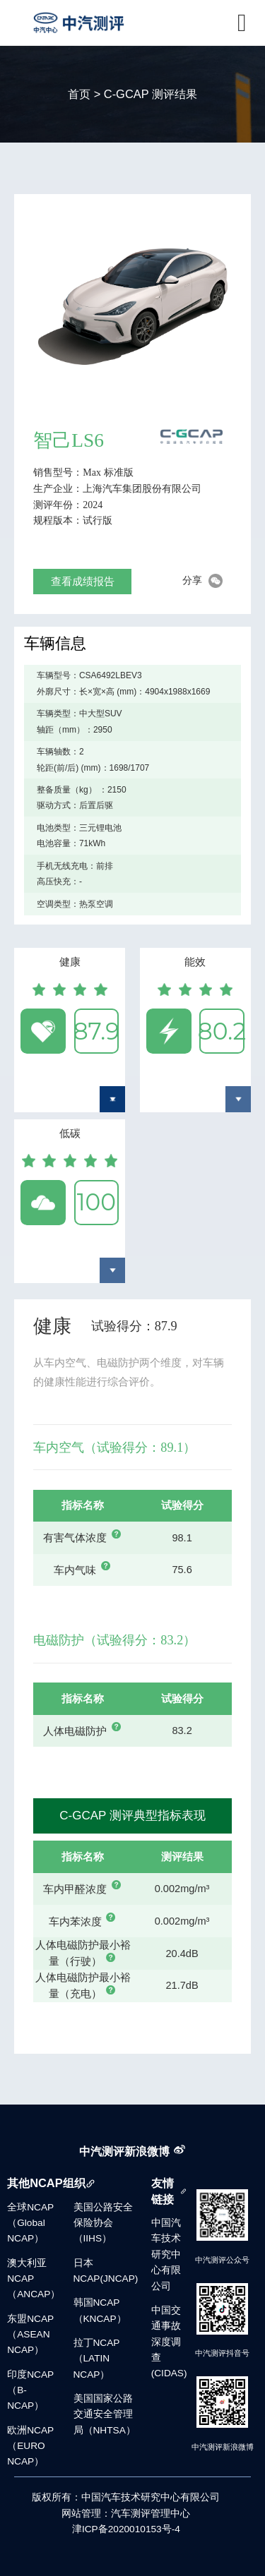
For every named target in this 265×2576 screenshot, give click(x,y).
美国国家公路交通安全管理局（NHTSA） (104, 2414)
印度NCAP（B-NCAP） (30, 2390)
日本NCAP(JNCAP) (106, 2271)
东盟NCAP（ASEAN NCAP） (30, 2334)
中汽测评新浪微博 (124, 2151)
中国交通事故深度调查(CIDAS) (169, 2342)
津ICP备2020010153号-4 (126, 2529)
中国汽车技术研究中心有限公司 (166, 2254)
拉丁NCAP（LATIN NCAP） (96, 2358)
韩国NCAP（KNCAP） (99, 2310)
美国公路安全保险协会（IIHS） (103, 2223)
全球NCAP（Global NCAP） (30, 2223)
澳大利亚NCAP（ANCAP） (33, 2279)
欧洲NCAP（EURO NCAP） (30, 2446)
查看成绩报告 (82, 580)
